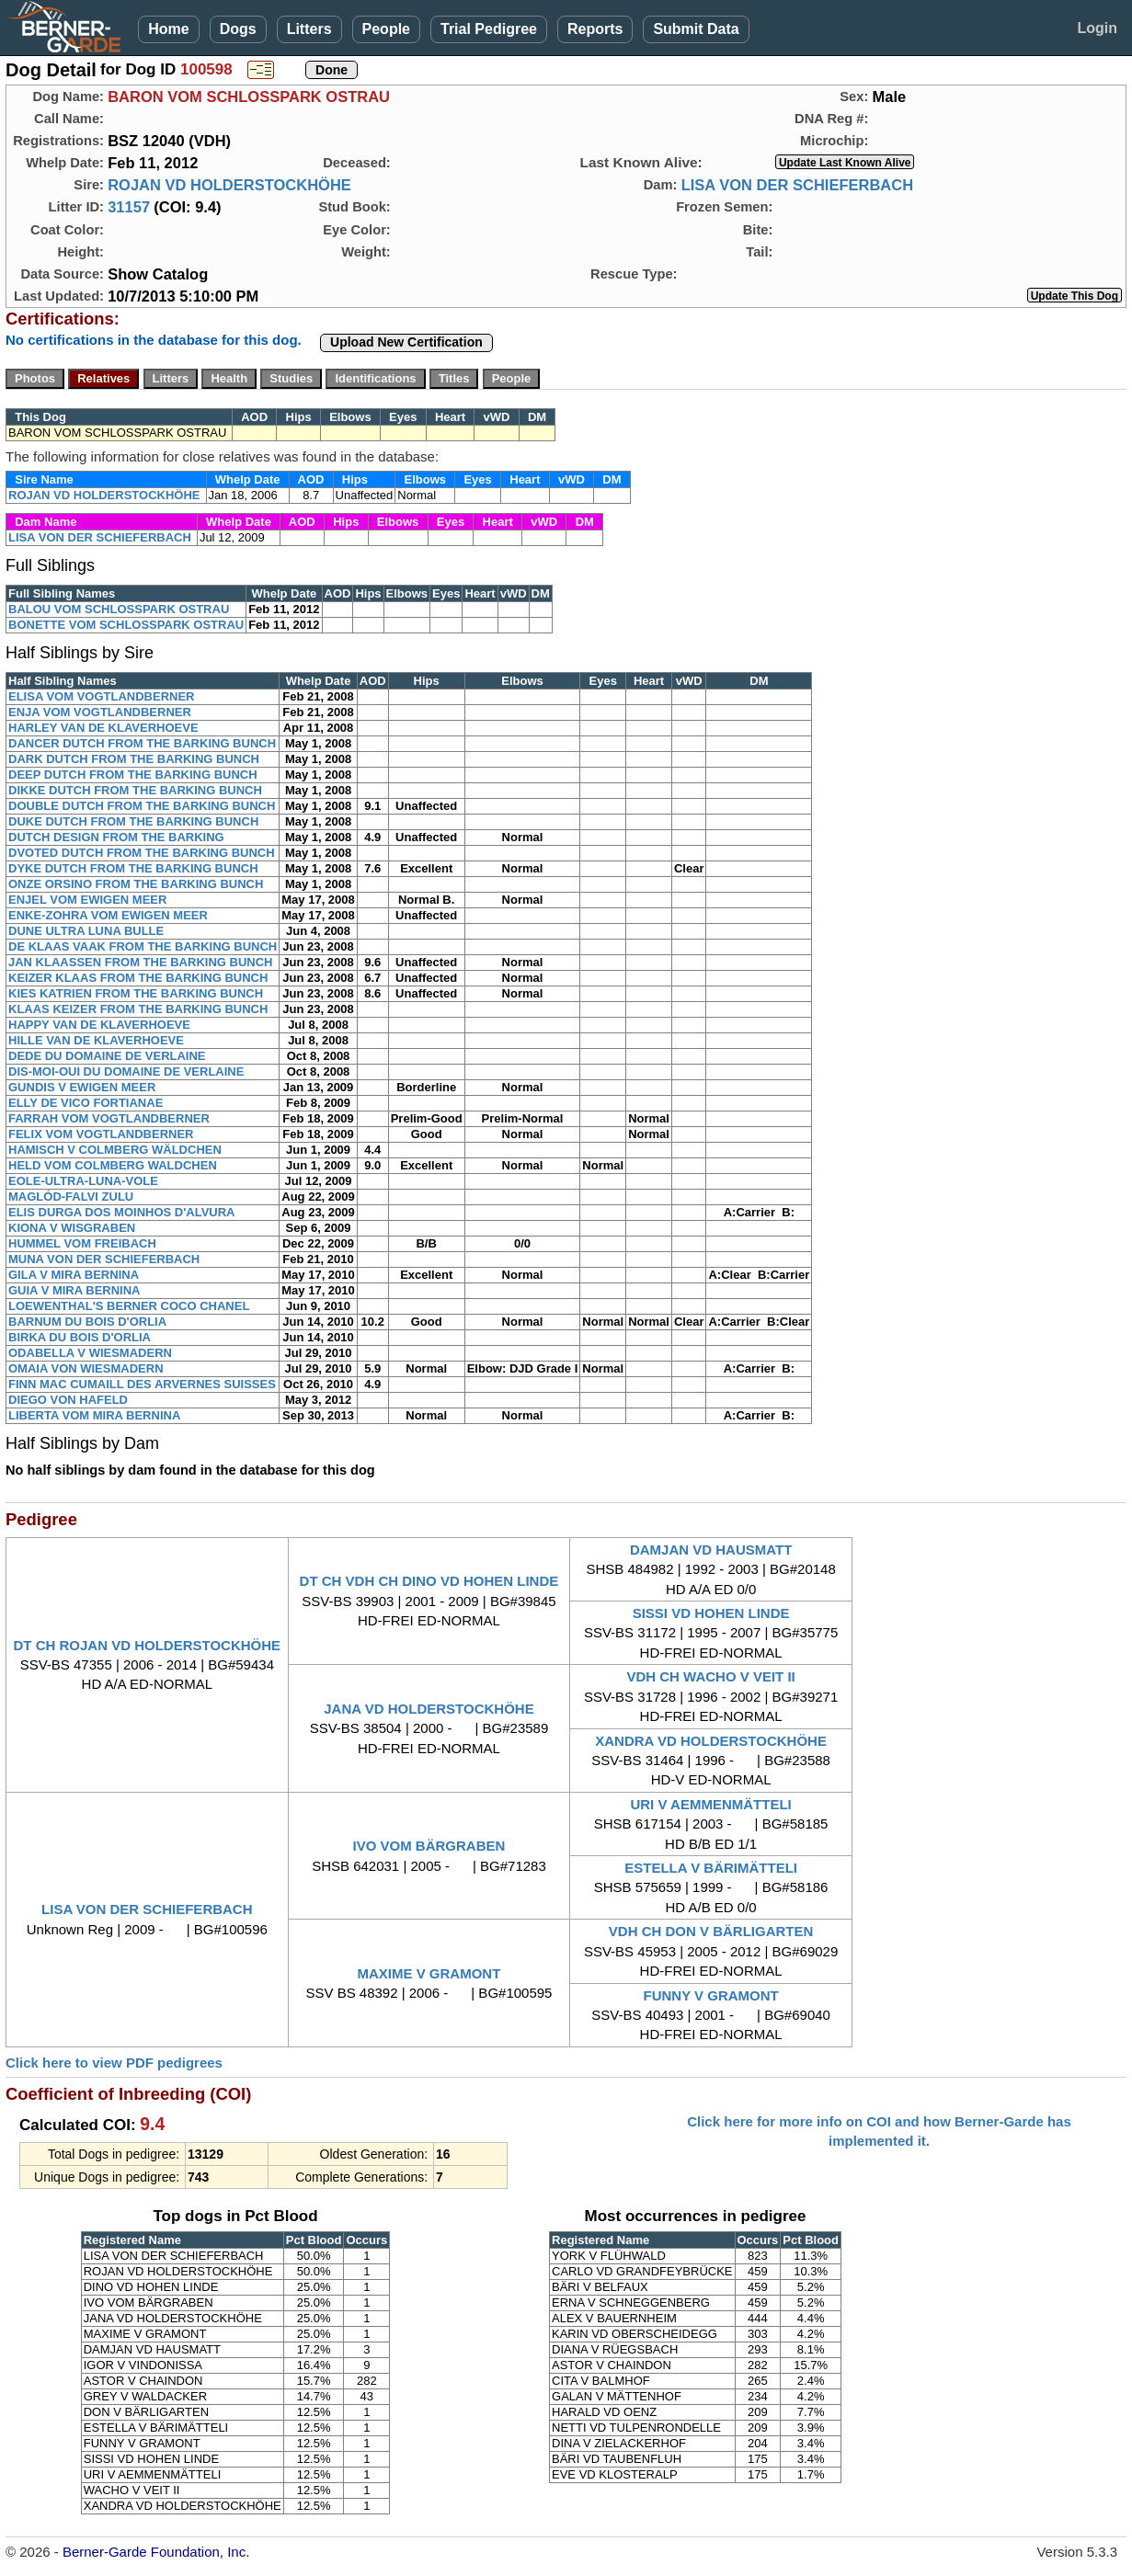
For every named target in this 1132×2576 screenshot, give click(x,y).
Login (1097, 28)
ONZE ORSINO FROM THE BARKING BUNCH (135, 884)
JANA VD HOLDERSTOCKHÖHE (428, 1708)
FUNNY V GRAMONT (710, 1995)
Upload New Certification (406, 342)
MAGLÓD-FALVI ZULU (70, 1196)
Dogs (238, 29)
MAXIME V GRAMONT (429, 1973)
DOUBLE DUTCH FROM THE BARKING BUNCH (141, 806)
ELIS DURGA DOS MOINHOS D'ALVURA (121, 1212)
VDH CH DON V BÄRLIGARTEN (711, 1931)
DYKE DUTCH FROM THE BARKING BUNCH (133, 868)
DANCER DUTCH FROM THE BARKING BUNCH (142, 743)
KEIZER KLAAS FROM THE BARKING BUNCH (138, 978)
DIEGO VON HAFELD (68, 1400)
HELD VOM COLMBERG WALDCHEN (112, 1165)
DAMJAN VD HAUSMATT (711, 1549)
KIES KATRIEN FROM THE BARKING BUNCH (135, 993)
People (386, 29)
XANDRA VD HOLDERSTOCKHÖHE (711, 1741)
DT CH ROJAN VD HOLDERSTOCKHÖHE (147, 1645)
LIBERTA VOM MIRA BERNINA (94, 1415)
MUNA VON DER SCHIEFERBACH (104, 1259)
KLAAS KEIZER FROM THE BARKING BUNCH (138, 1009)
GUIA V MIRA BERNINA (74, 1290)
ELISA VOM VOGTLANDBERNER (101, 696)
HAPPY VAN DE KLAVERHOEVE (99, 1025)
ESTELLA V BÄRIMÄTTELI (710, 1867)
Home (168, 29)
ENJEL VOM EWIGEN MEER (87, 899)
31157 (129, 207)
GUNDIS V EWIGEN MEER (81, 1087)
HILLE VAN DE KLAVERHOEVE (96, 1040)
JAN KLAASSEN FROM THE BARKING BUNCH (140, 962)
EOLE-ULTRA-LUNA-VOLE (83, 1181)
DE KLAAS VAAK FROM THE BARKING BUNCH (142, 946)
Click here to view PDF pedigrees (114, 2062)
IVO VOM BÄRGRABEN (429, 1845)
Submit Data (695, 29)
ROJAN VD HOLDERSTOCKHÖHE (229, 185)
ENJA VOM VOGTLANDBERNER (99, 712)
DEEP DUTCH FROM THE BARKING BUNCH (132, 774)
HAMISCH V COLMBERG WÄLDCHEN (115, 1150)
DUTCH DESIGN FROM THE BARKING (116, 837)
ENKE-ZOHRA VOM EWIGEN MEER (108, 915)
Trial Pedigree (488, 29)
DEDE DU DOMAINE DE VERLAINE (107, 1056)
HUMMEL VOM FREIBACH (82, 1243)
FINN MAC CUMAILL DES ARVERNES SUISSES (142, 1384)
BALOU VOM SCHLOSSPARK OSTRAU (118, 609)
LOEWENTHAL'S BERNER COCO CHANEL (128, 1306)
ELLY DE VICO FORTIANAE (85, 1103)
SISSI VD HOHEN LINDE (711, 1613)
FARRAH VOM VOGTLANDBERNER (109, 1118)
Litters (309, 29)
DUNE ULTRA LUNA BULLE (86, 931)
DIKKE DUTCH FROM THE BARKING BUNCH (135, 790)
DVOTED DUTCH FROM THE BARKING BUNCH (141, 853)
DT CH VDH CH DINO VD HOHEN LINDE (429, 1581)
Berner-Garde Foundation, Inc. (156, 2551)
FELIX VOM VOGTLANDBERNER (101, 1134)
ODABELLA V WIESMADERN (90, 1353)
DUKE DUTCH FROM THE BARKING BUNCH (133, 821)
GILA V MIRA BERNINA (73, 1275)
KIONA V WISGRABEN (71, 1228)
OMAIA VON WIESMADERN (86, 1368)
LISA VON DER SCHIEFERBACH (797, 185)
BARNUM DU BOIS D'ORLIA (87, 1321)
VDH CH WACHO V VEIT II (710, 1676)
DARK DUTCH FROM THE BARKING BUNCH (133, 759)
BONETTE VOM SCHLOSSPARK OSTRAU (126, 625)
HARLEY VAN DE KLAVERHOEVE (103, 728)
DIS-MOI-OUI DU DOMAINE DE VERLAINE (126, 1071)
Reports (595, 29)
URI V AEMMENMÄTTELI (710, 1804)
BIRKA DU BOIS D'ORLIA (79, 1337)
